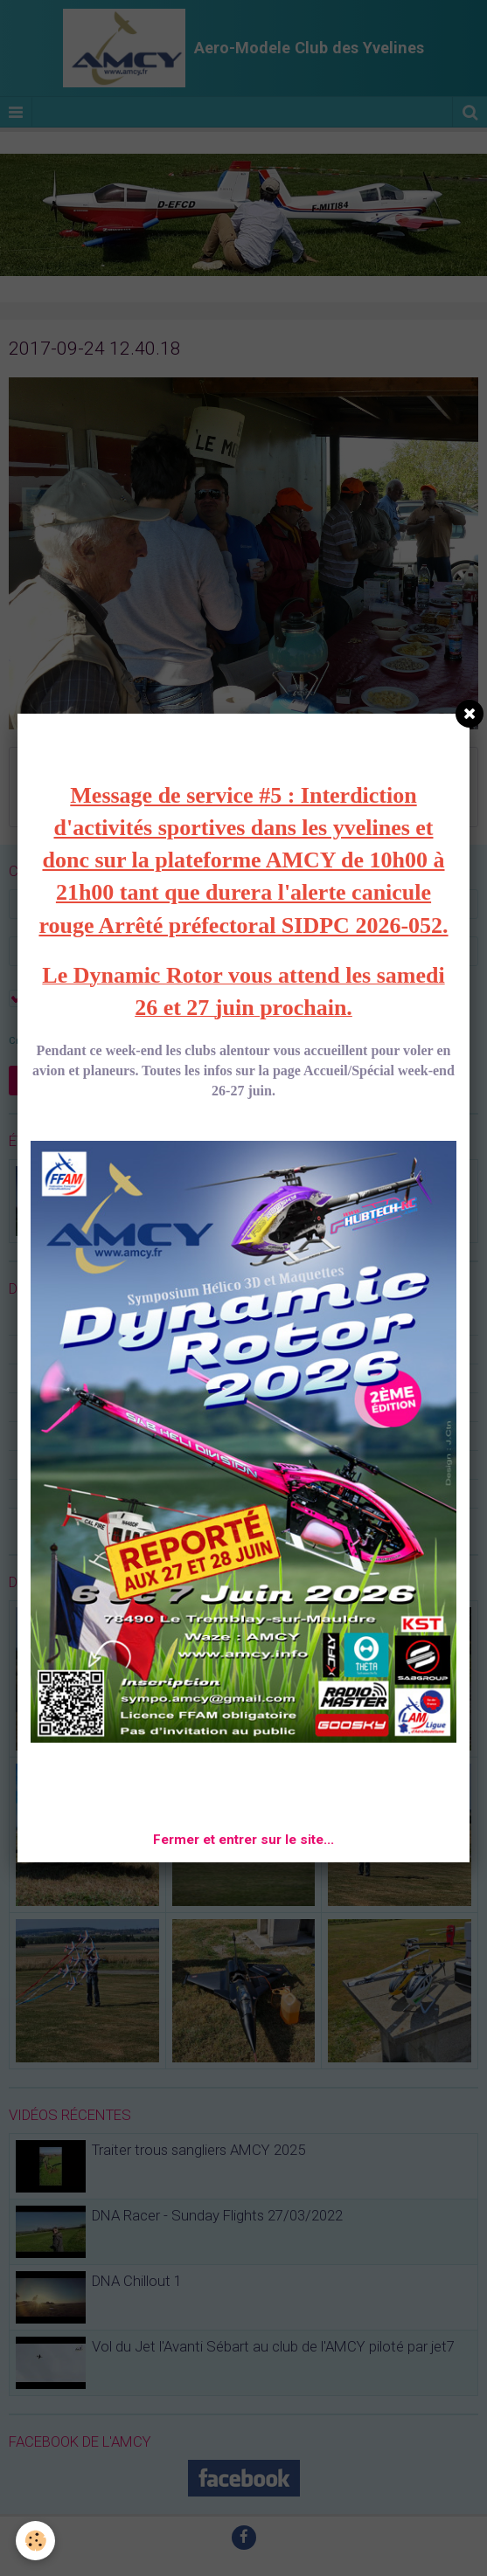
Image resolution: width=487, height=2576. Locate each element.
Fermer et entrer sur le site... (243, 1839)
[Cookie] (35, 2540)
